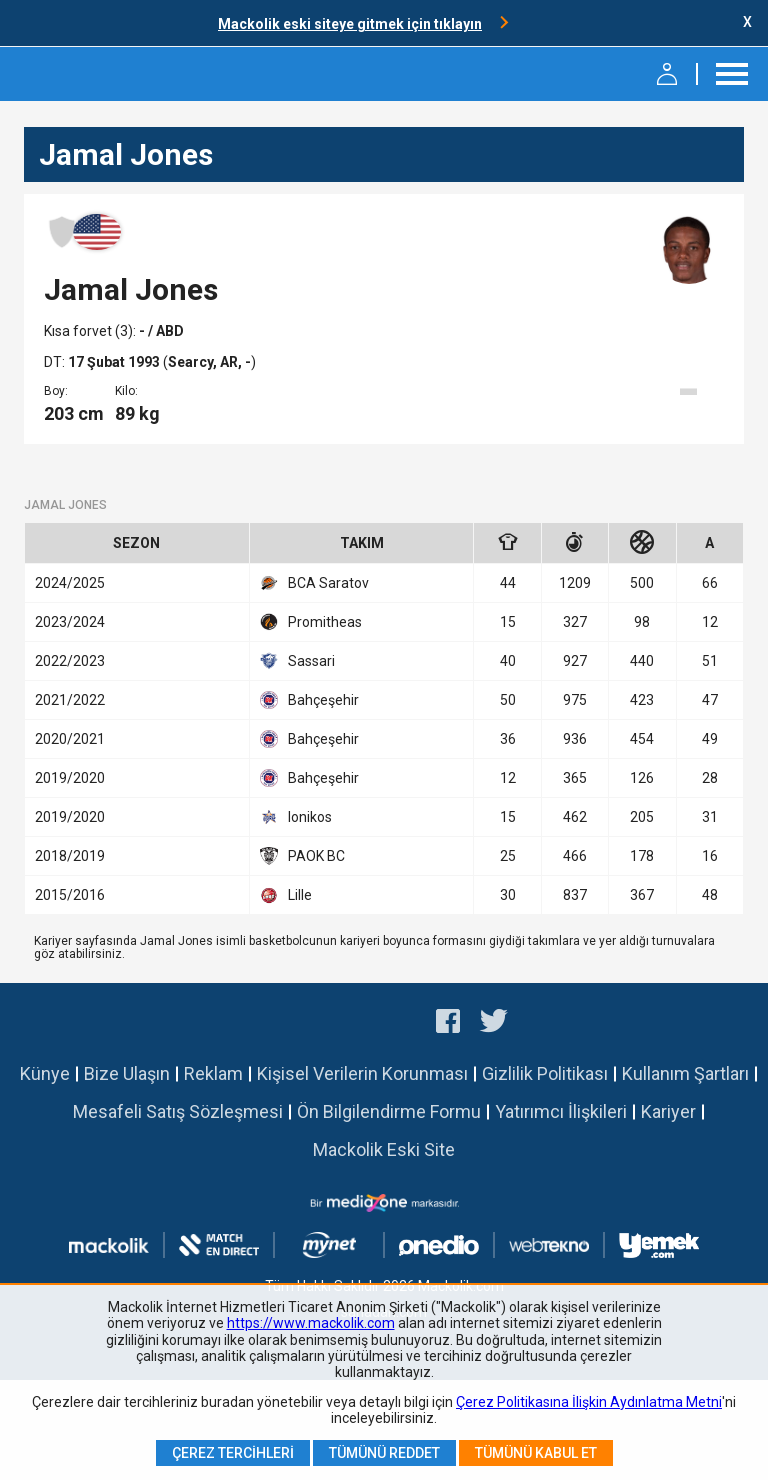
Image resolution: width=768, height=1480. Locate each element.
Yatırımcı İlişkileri (561, 1111)
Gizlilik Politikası (545, 1073)
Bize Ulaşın (127, 1073)
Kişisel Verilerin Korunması (362, 1073)
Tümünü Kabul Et (536, 1453)
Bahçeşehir (309, 700)
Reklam (213, 1073)
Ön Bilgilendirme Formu (389, 1111)
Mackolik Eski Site (384, 1149)
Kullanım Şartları (685, 1073)
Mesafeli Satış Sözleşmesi (178, 1111)
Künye (45, 1073)
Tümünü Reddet (384, 1453)
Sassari (297, 661)
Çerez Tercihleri (233, 1453)
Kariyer (668, 1111)
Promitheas (311, 622)
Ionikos (296, 817)
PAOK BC (302, 856)
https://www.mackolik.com (311, 1323)
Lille (286, 895)
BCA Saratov (314, 583)
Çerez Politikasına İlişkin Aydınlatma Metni (589, 1402)
